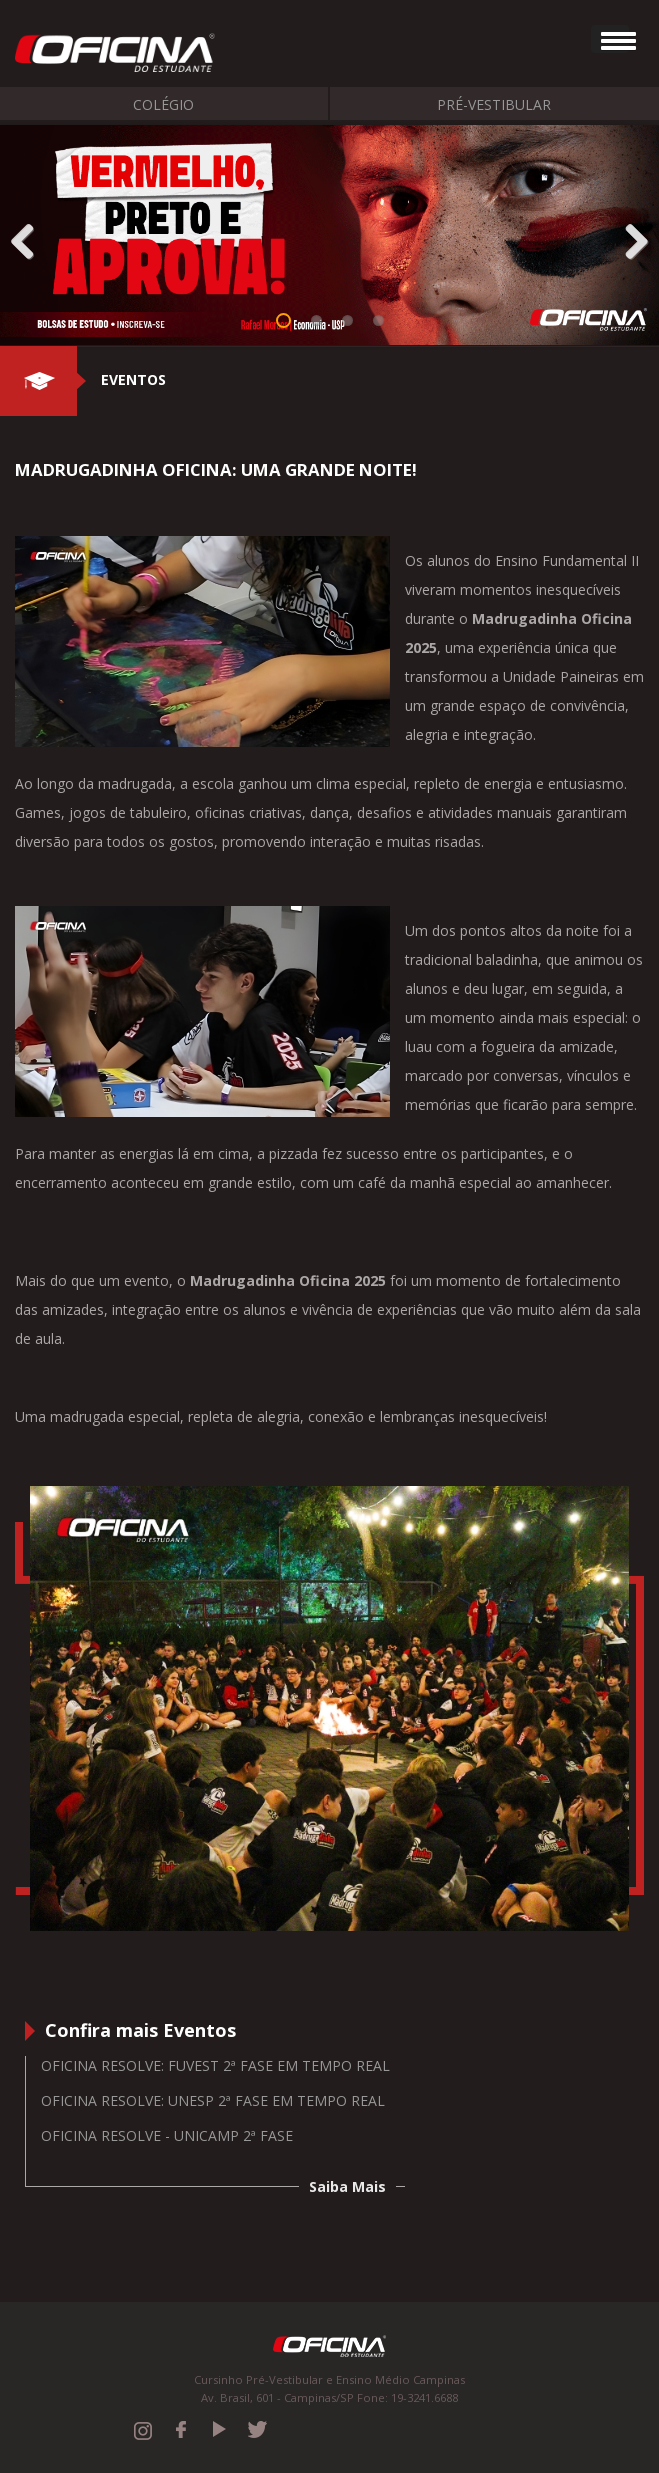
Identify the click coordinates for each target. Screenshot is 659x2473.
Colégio (163, 104)
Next (629, 237)
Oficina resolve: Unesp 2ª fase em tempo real (213, 2100)
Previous (30, 237)
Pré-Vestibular (494, 104)
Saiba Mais (347, 2186)
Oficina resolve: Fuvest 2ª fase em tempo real (215, 2065)
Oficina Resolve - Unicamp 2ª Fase (167, 2135)
